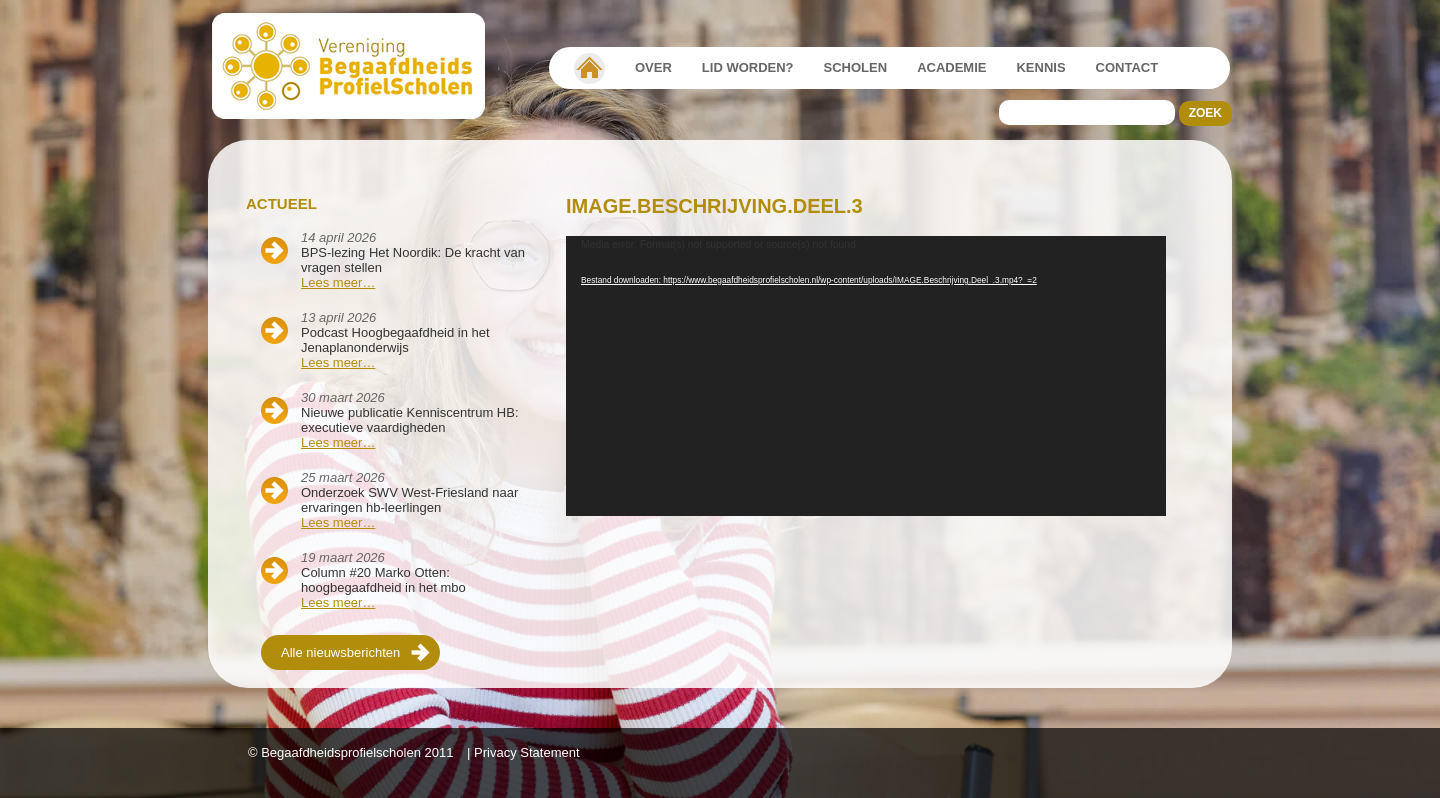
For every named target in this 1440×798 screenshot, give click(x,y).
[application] (866, 376)
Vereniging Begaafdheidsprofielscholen (589, 68)
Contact (1127, 67)
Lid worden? (748, 67)
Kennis (1040, 67)
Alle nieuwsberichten (340, 652)
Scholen (856, 67)
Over (653, 67)
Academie (951, 67)
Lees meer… (338, 282)
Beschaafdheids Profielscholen (357, 66)
